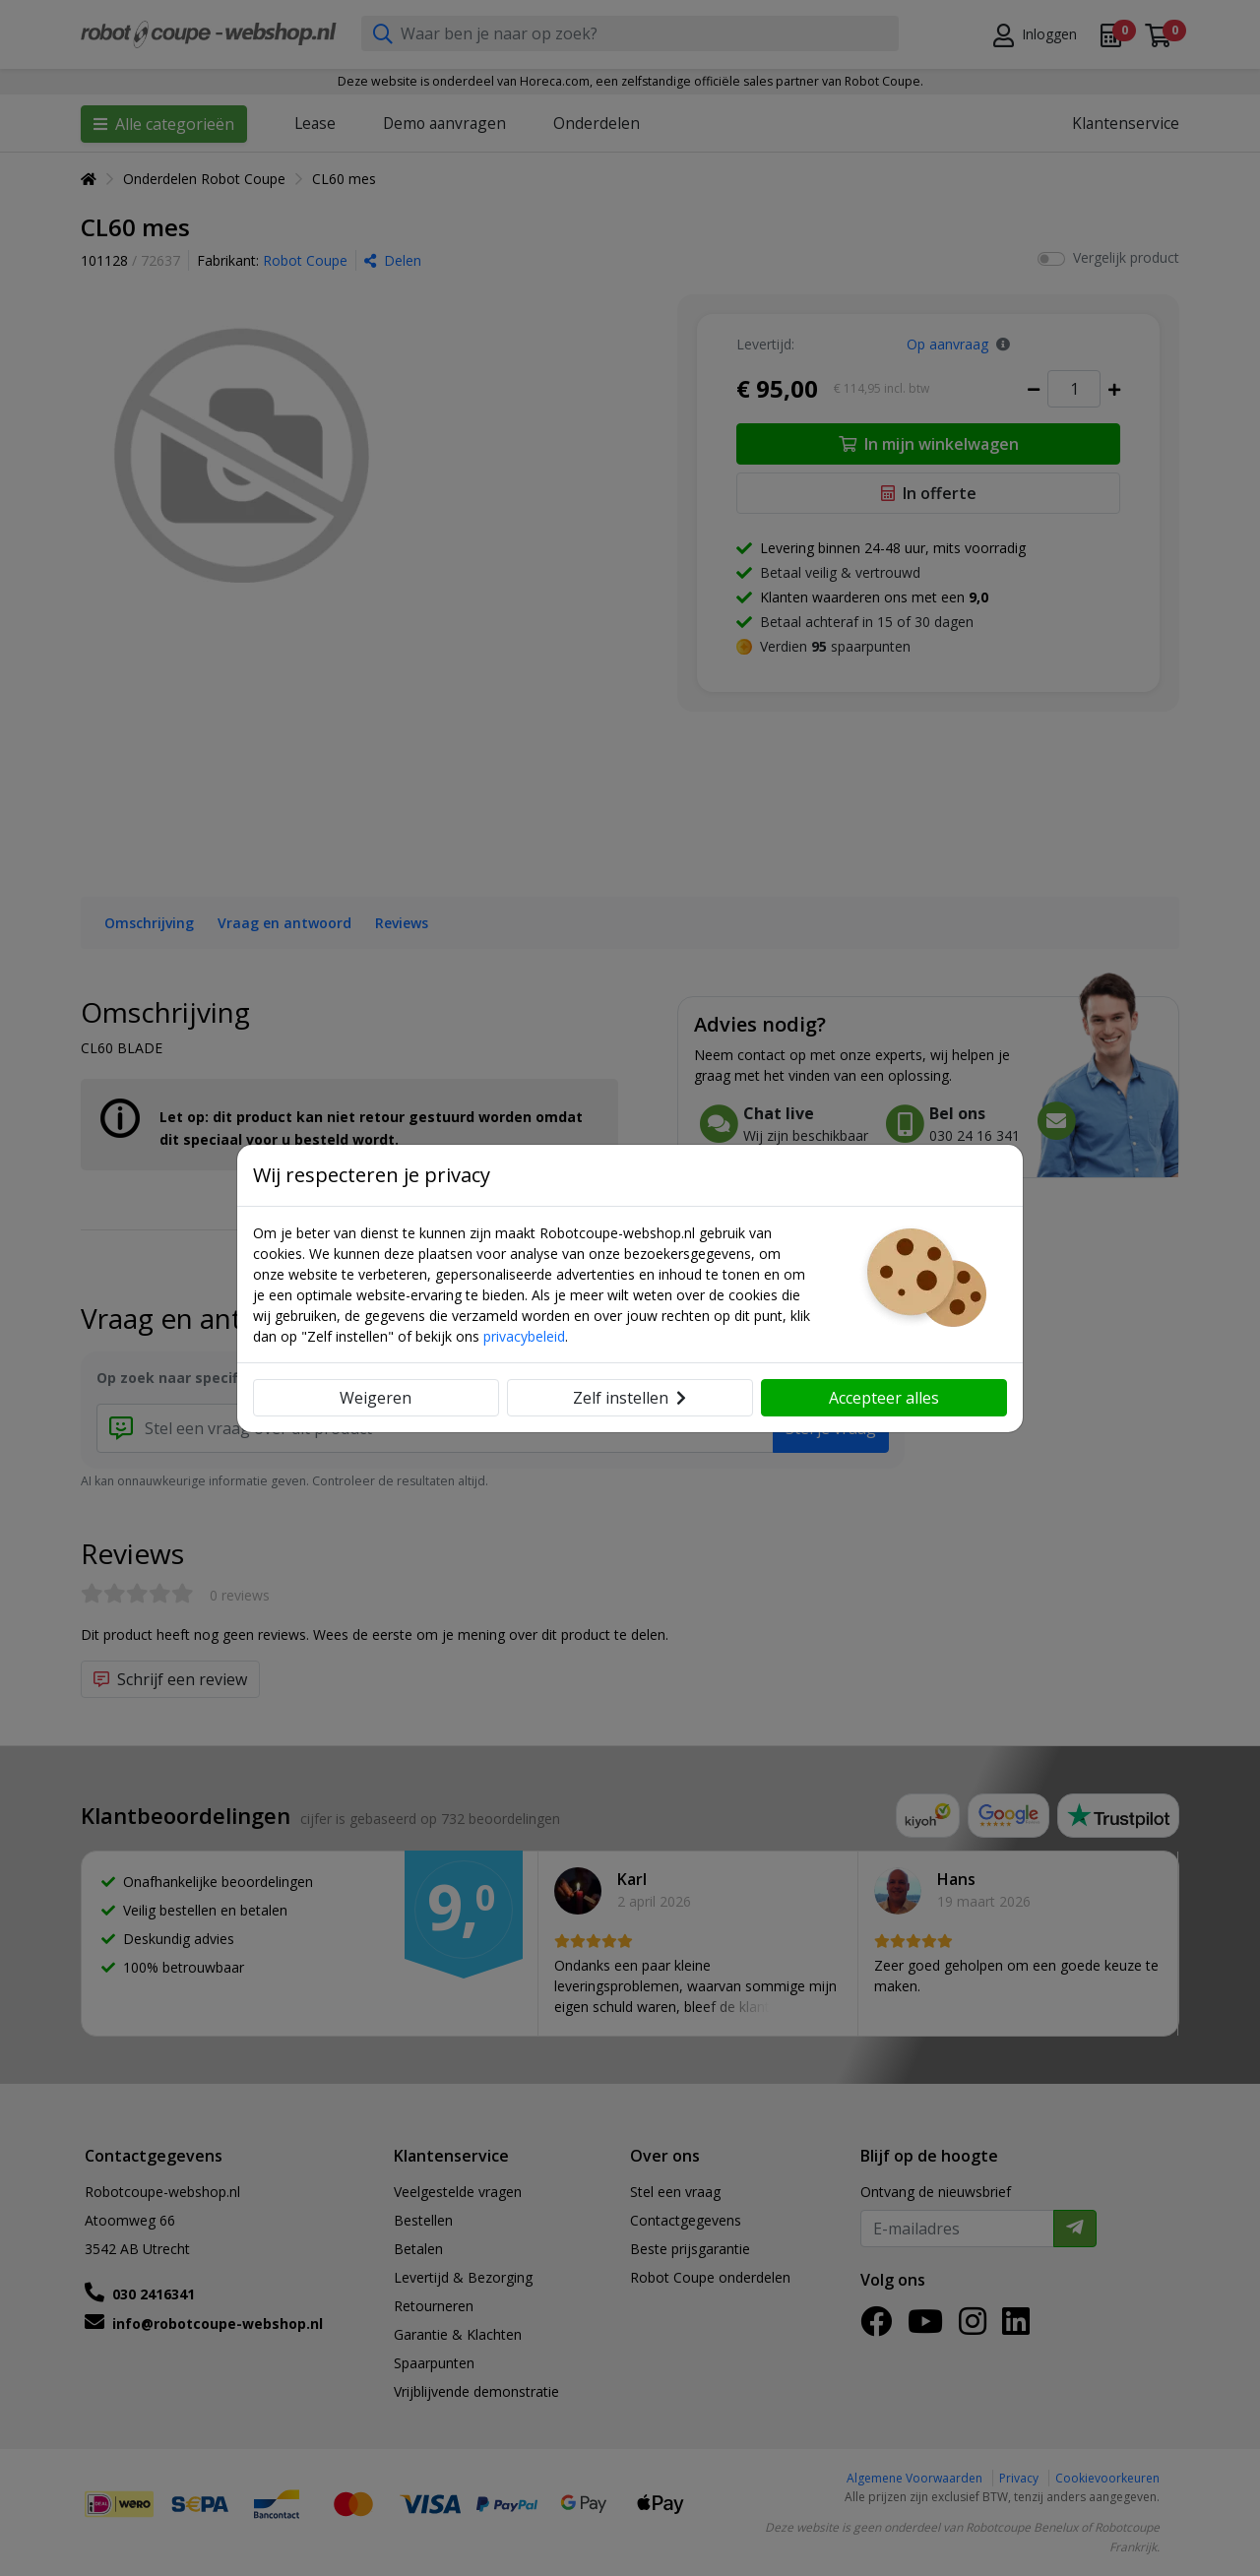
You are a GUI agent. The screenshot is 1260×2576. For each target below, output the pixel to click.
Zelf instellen (629, 1398)
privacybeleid (524, 1336)
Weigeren (375, 1398)
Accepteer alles (884, 1398)
